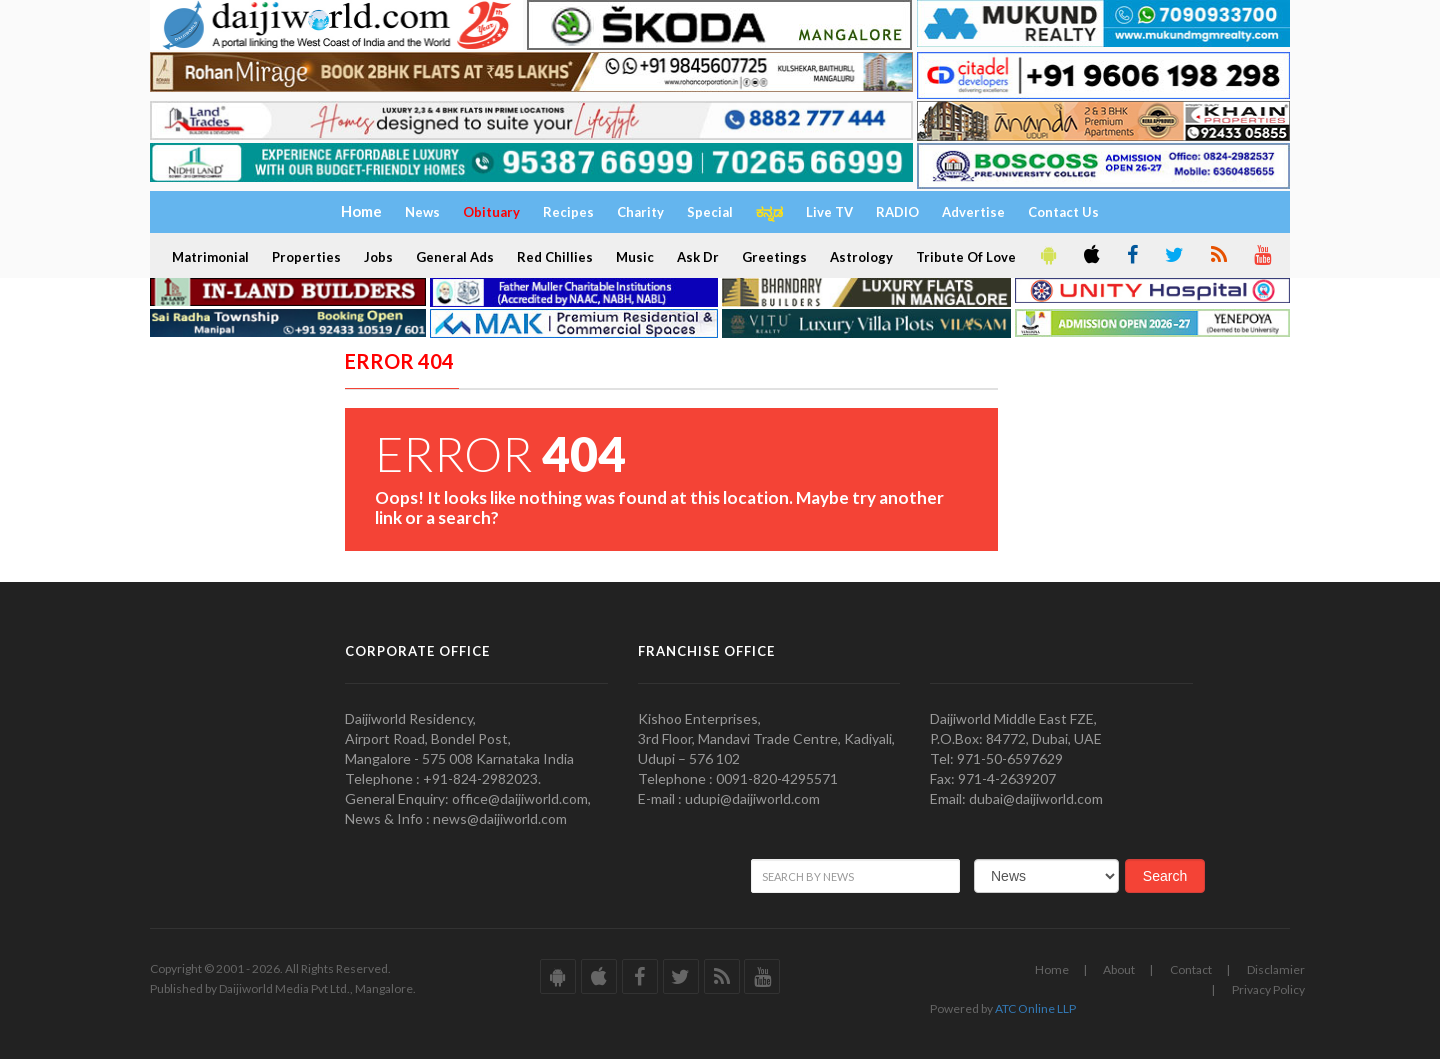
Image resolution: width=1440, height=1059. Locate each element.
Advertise (973, 212)
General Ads (455, 257)
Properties (306, 257)
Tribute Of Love (966, 257)
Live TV (829, 212)
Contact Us (1063, 212)
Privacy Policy (1268, 989)
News (422, 212)
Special (710, 212)
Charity (640, 212)
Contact (1191, 969)
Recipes (568, 212)
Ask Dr (698, 257)
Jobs (378, 257)
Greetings (774, 257)
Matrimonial (210, 257)
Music (635, 257)
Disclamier (1276, 969)
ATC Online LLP (1035, 1008)
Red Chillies (555, 257)
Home (1052, 969)
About (1119, 969)
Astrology (861, 257)
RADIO (897, 212)
